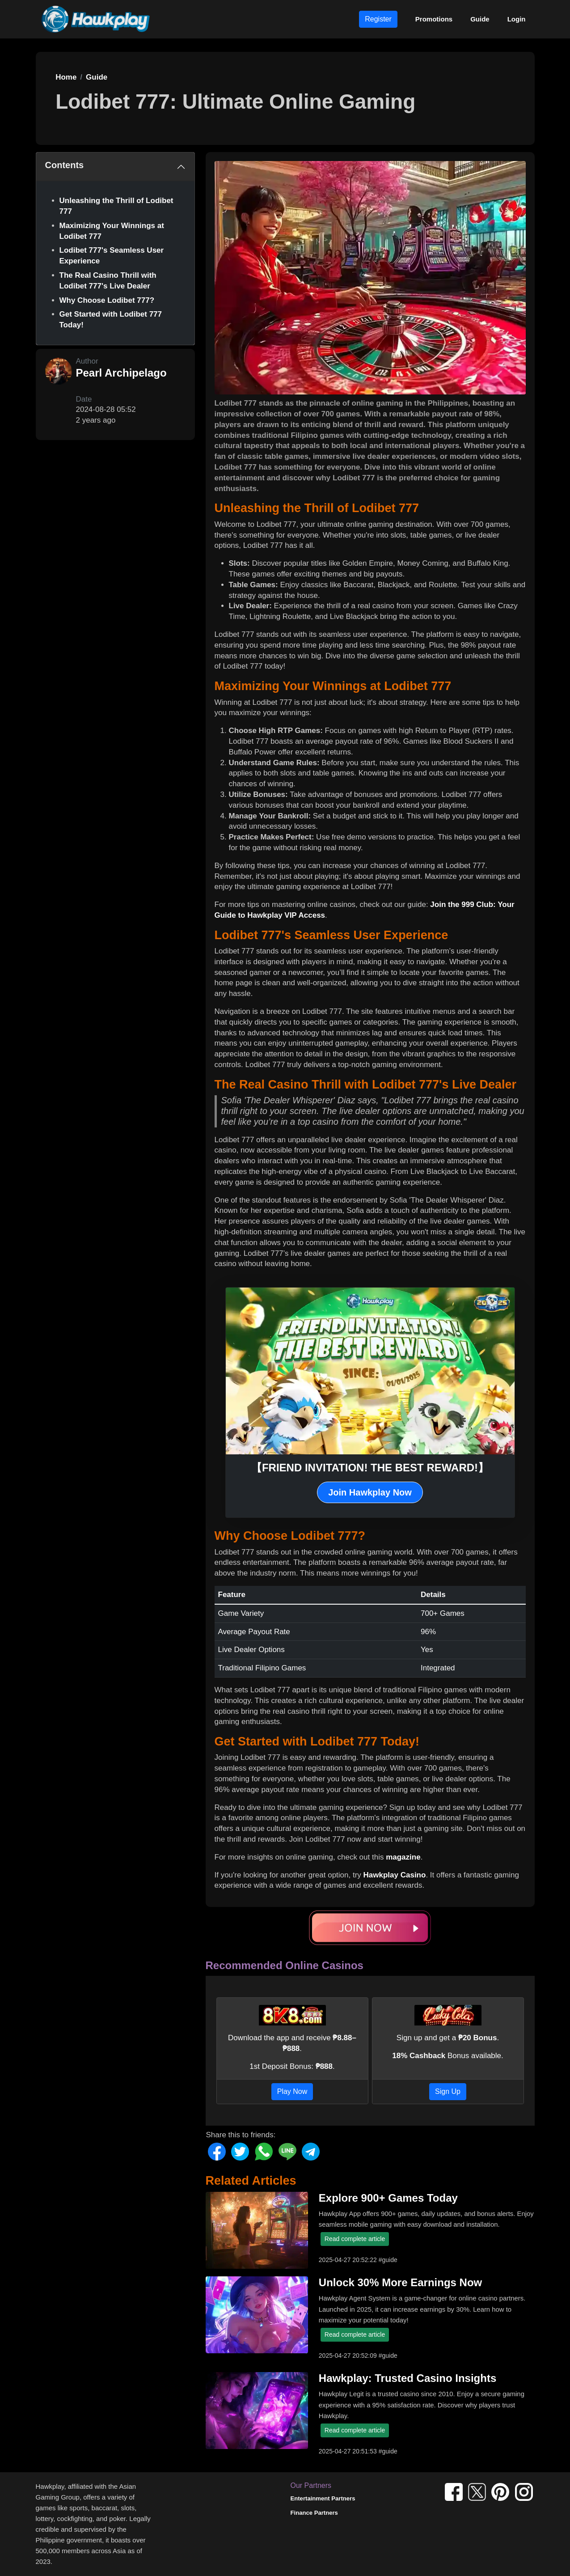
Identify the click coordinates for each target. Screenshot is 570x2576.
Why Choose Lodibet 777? (107, 300)
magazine (403, 1857)
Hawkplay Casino (394, 1875)
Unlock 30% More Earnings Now (400, 2282)
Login (516, 19)
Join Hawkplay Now (370, 1492)
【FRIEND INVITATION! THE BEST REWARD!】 (370, 1468)
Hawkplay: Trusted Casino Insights (407, 2378)
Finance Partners (314, 2512)
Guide (480, 19)
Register (378, 19)
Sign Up (447, 2091)
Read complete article (355, 2238)
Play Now (292, 2091)
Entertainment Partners (323, 2498)
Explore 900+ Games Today (388, 2198)
